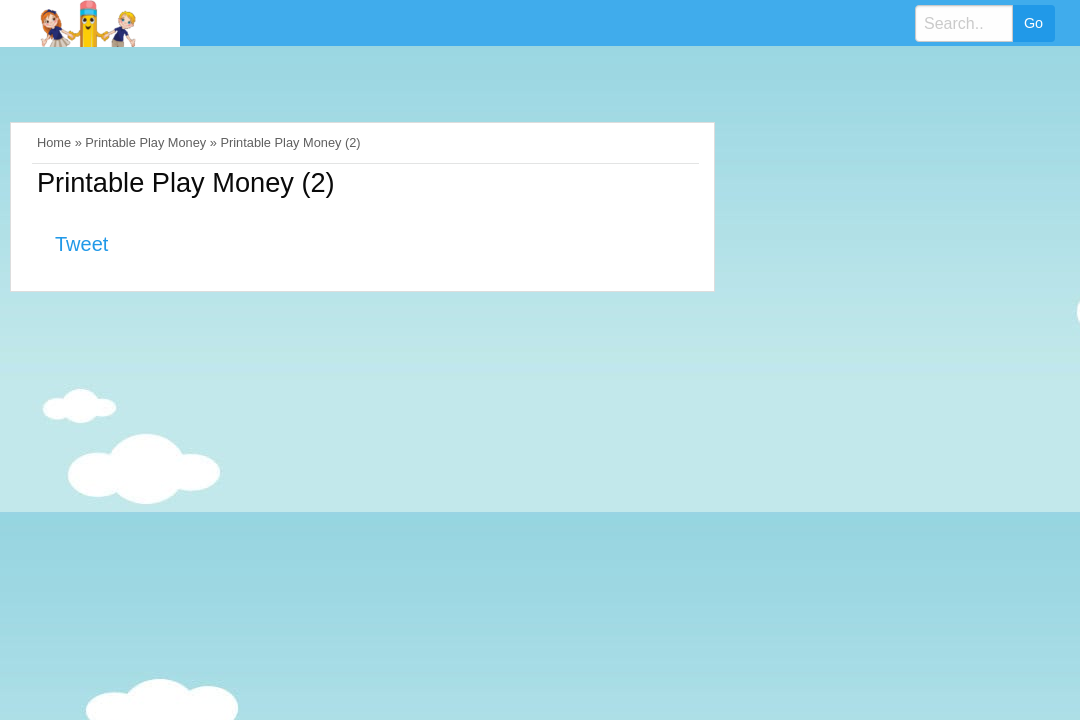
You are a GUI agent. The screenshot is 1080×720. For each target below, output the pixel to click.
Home (54, 142)
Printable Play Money (145, 142)
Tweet (81, 244)
